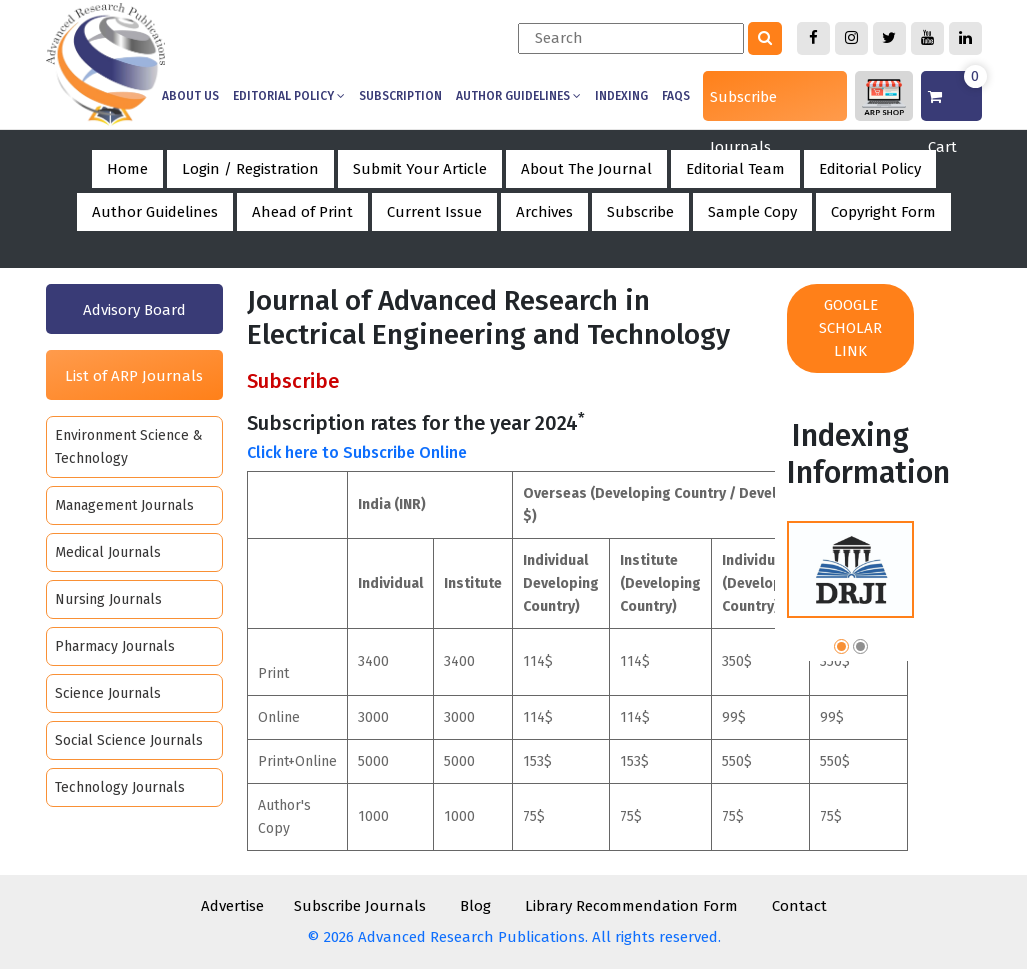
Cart (954, 96)
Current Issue (434, 212)
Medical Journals (108, 552)
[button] (841, 649)
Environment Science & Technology (129, 447)
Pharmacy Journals (115, 646)
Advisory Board (134, 310)
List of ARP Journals (134, 376)
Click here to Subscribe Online (357, 452)
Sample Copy (752, 212)
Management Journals (124, 505)
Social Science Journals (129, 740)
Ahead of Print (302, 212)
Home (127, 169)
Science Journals (108, 693)
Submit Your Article (420, 169)
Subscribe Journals (743, 104)
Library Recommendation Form (631, 906)
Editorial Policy (289, 96)
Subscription (400, 96)
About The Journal (586, 169)
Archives (544, 212)
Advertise (232, 906)
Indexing (621, 96)
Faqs (676, 96)
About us (190, 96)
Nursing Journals (108, 599)
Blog (475, 906)
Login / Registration (250, 169)
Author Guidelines (518, 96)
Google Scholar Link (850, 328)
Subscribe (640, 212)
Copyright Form (883, 212)
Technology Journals (120, 787)
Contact (799, 906)
